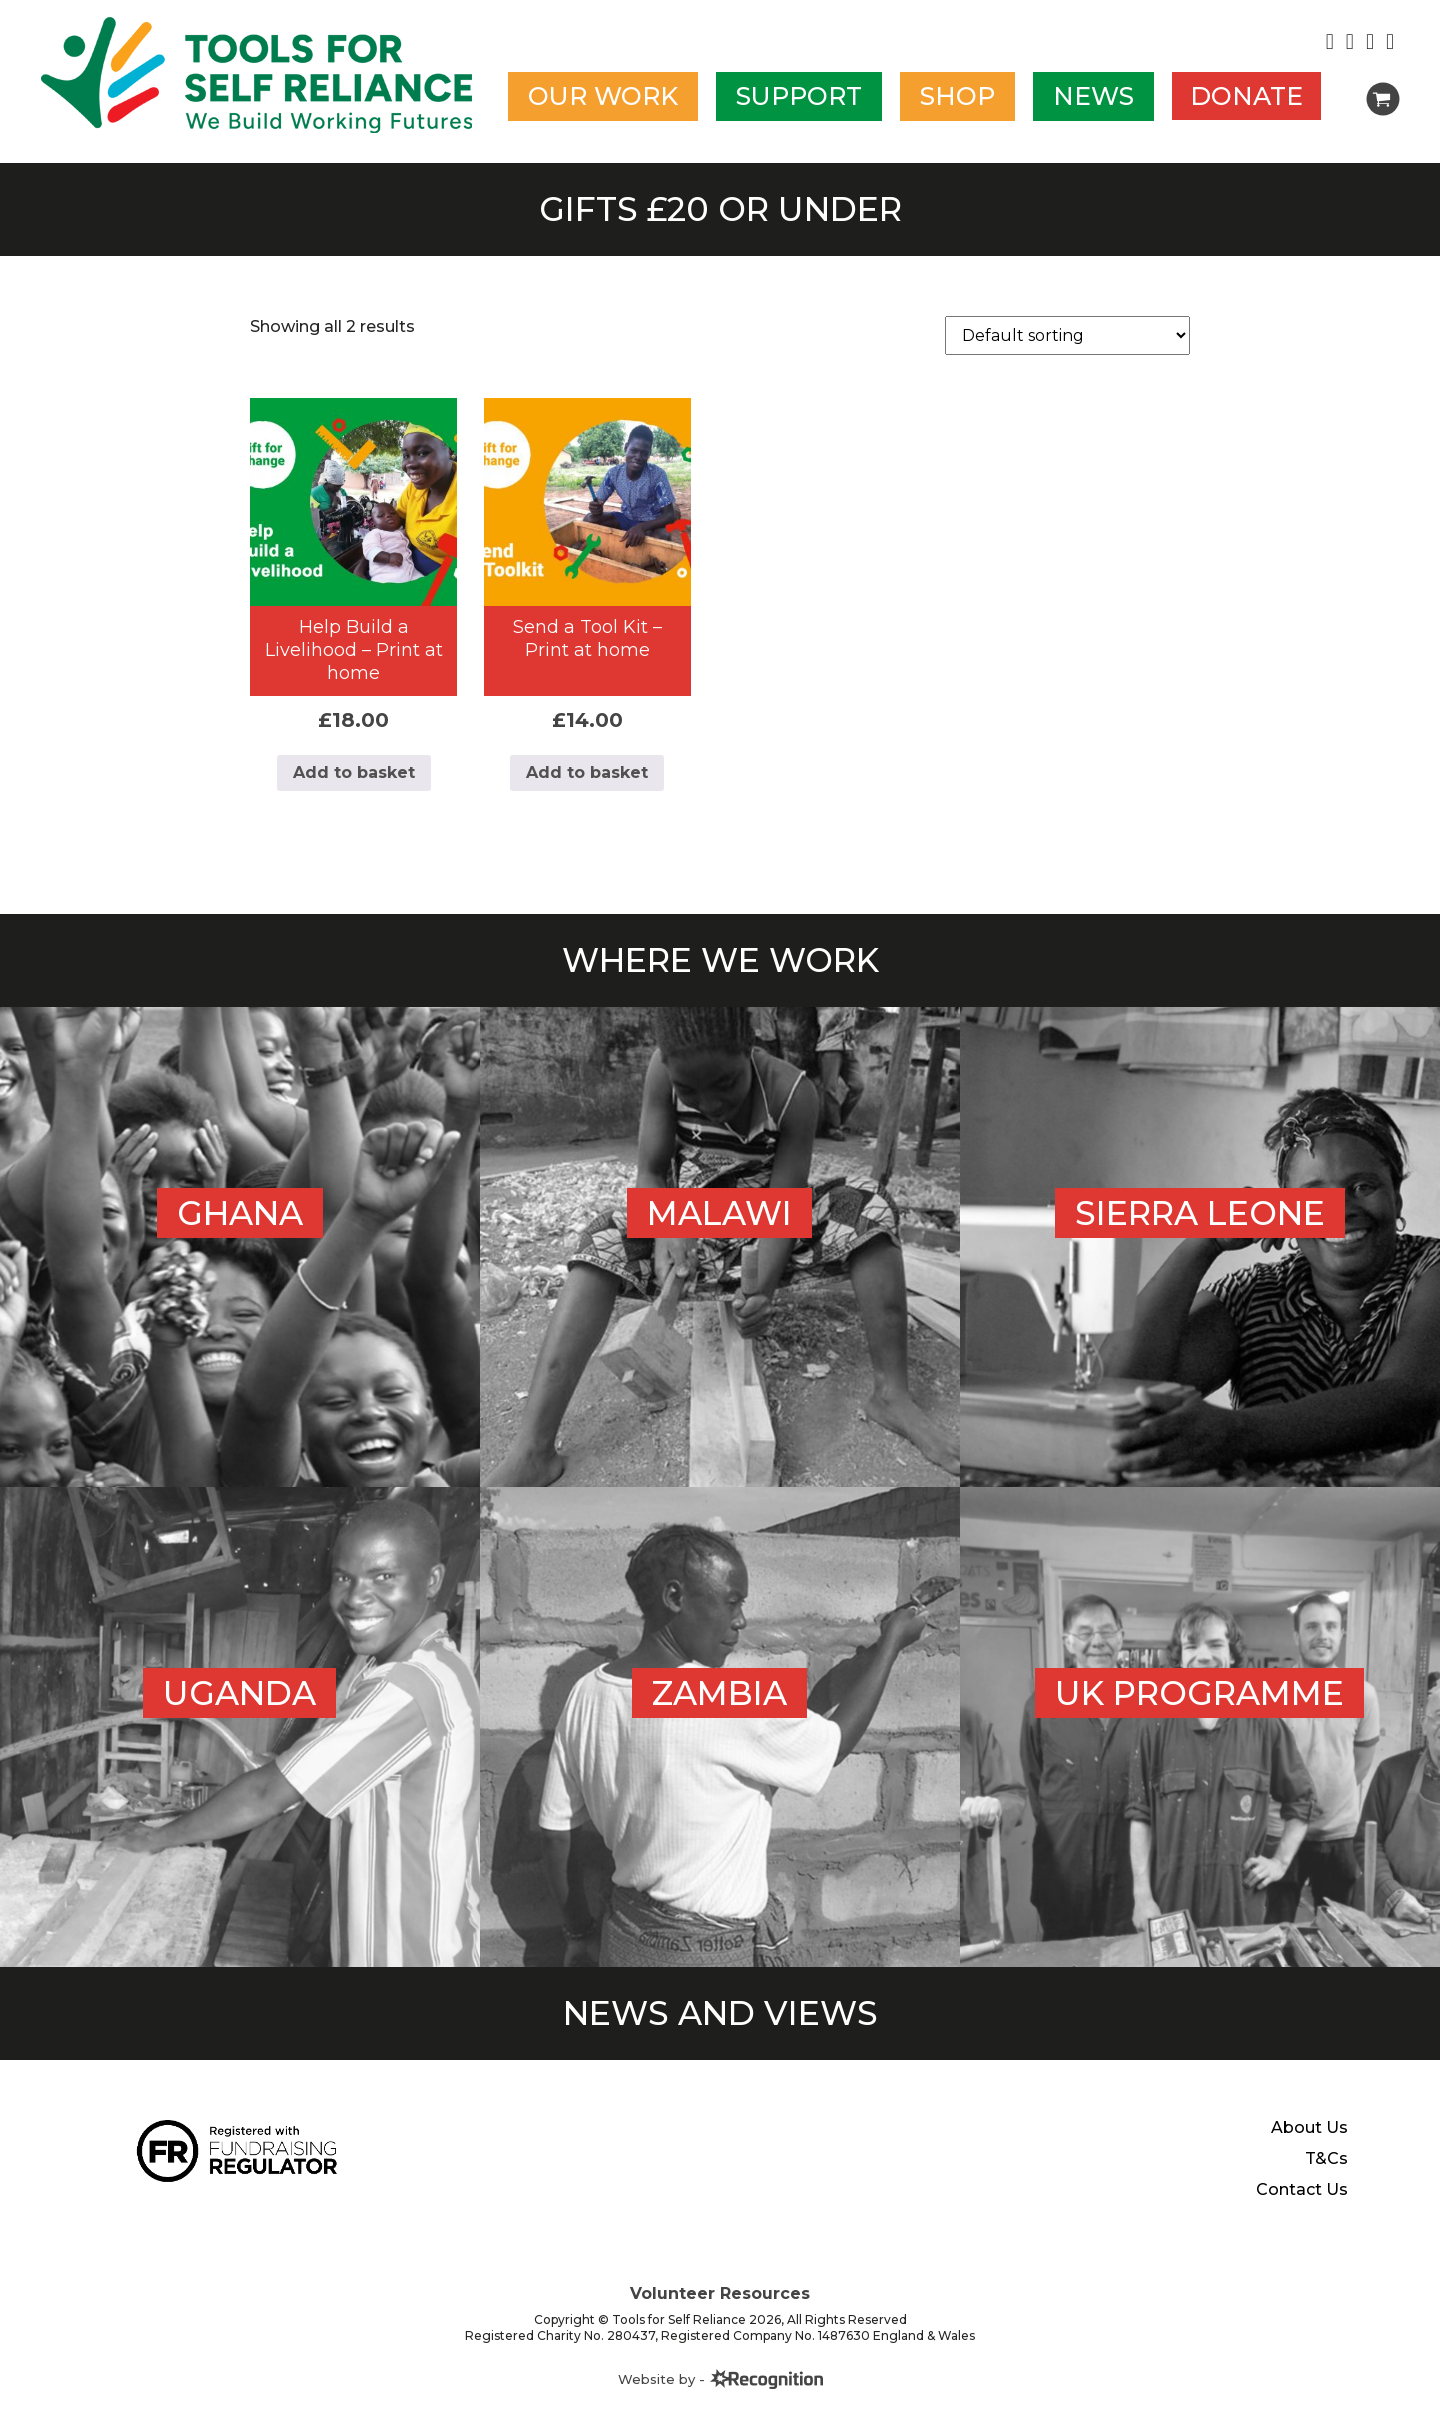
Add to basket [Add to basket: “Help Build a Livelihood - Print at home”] (354, 772)
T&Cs (1326, 2159)
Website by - (720, 2379)
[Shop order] (1067, 335)
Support (799, 96)
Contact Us (1302, 2190)
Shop (957, 96)
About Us (1309, 2128)
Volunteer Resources (720, 2293)
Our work (603, 96)
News (1093, 96)
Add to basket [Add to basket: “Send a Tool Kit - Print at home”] (587, 772)
